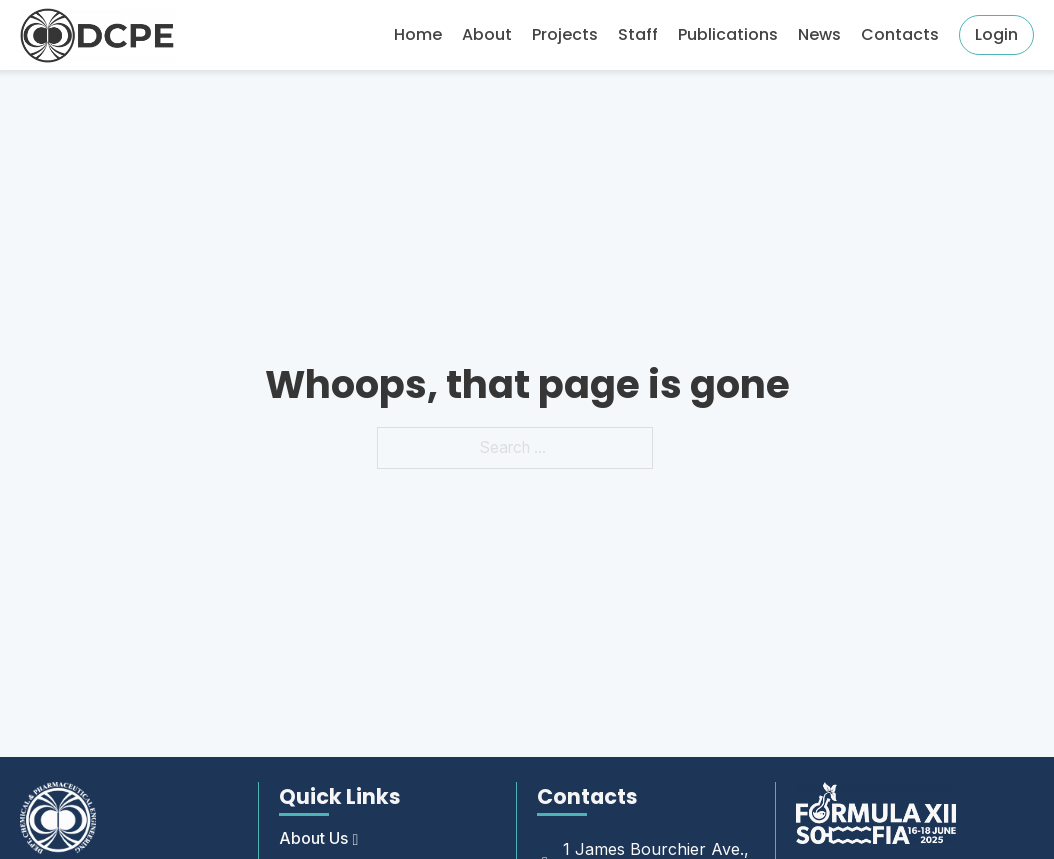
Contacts (900, 34)
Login (996, 34)
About (487, 34)
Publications (728, 34)
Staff (638, 34)
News (819, 34)
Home (418, 34)
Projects (565, 34)
